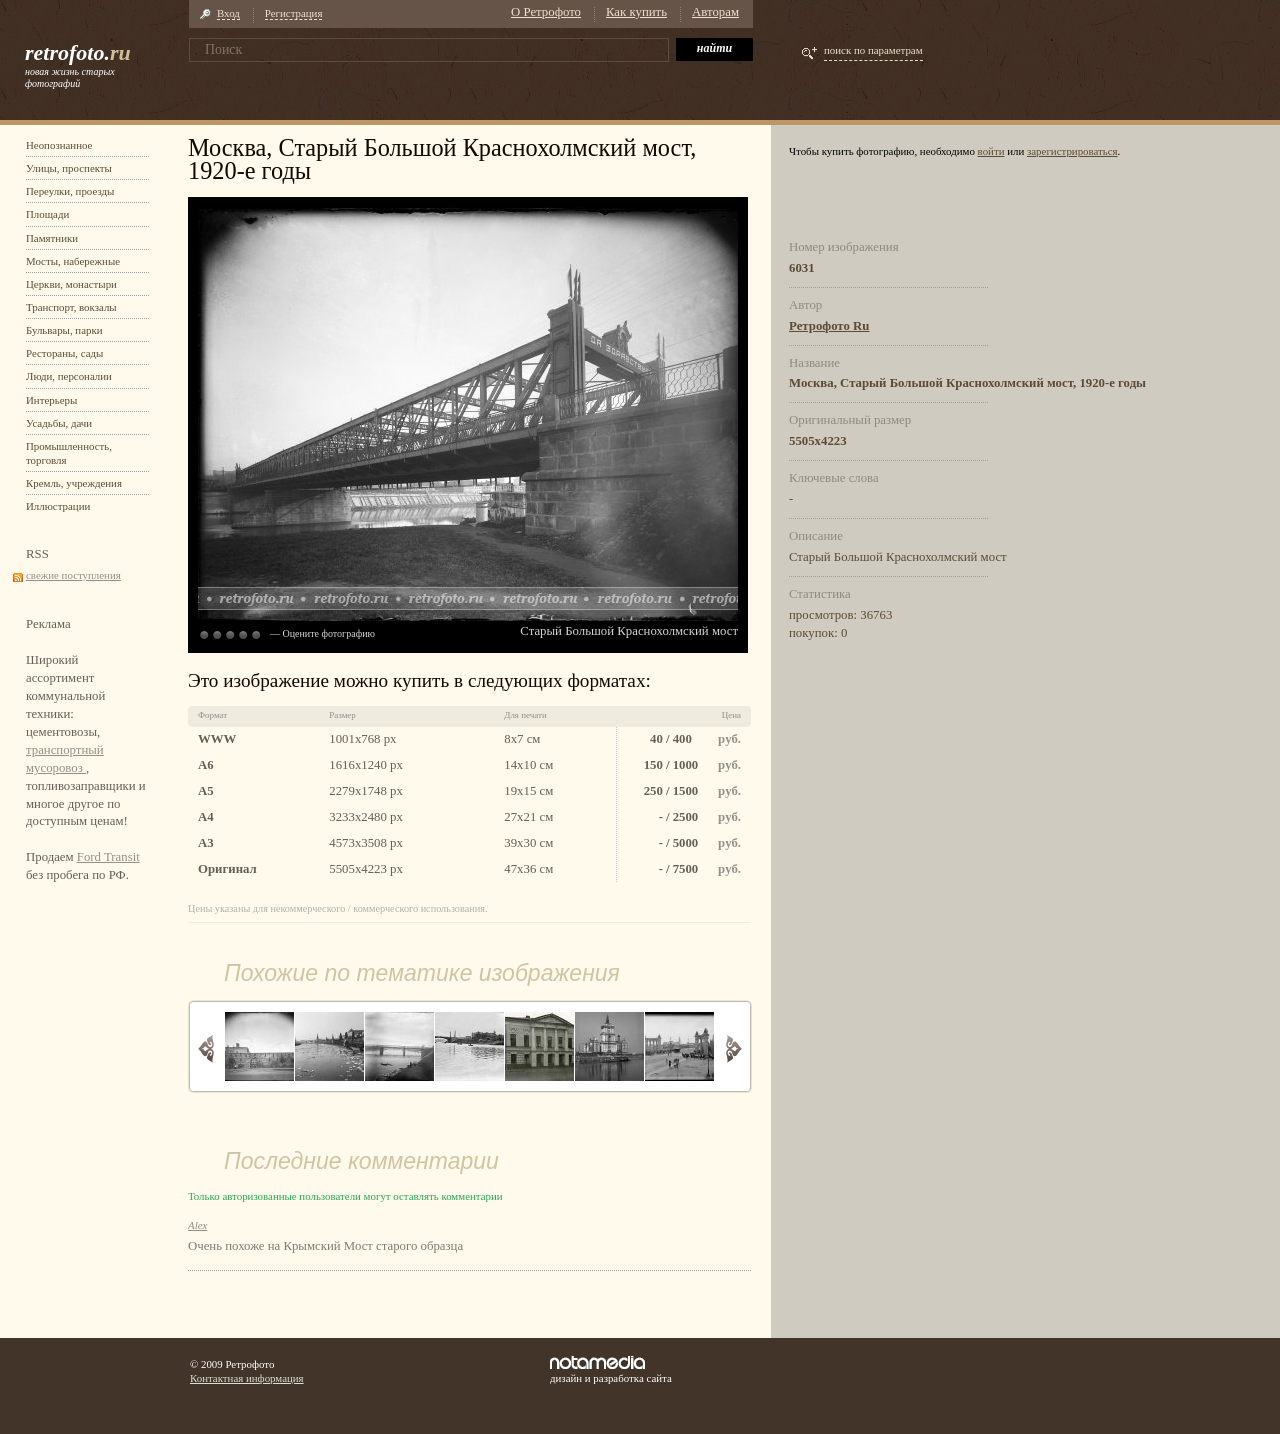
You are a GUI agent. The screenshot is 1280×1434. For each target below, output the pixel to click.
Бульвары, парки (64, 330)
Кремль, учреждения (74, 483)
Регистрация (294, 13)
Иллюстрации (58, 506)
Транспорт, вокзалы (71, 307)
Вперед (733, 1048)
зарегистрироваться (1072, 151)
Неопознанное (59, 145)
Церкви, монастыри (71, 284)
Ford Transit (108, 857)
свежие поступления (73, 575)
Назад (206, 1048)
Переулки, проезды (70, 191)
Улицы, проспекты (69, 168)
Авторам (715, 12)
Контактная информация (247, 1378)
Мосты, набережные (73, 261)
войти (991, 151)
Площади (47, 214)
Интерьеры (51, 400)
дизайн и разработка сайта (611, 1370)
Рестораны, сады (64, 353)
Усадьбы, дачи (59, 423)
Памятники (52, 238)
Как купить (636, 12)
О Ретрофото (546, 12)
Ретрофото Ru (829, 326)
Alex (197, 1225)
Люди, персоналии (69, 376)
